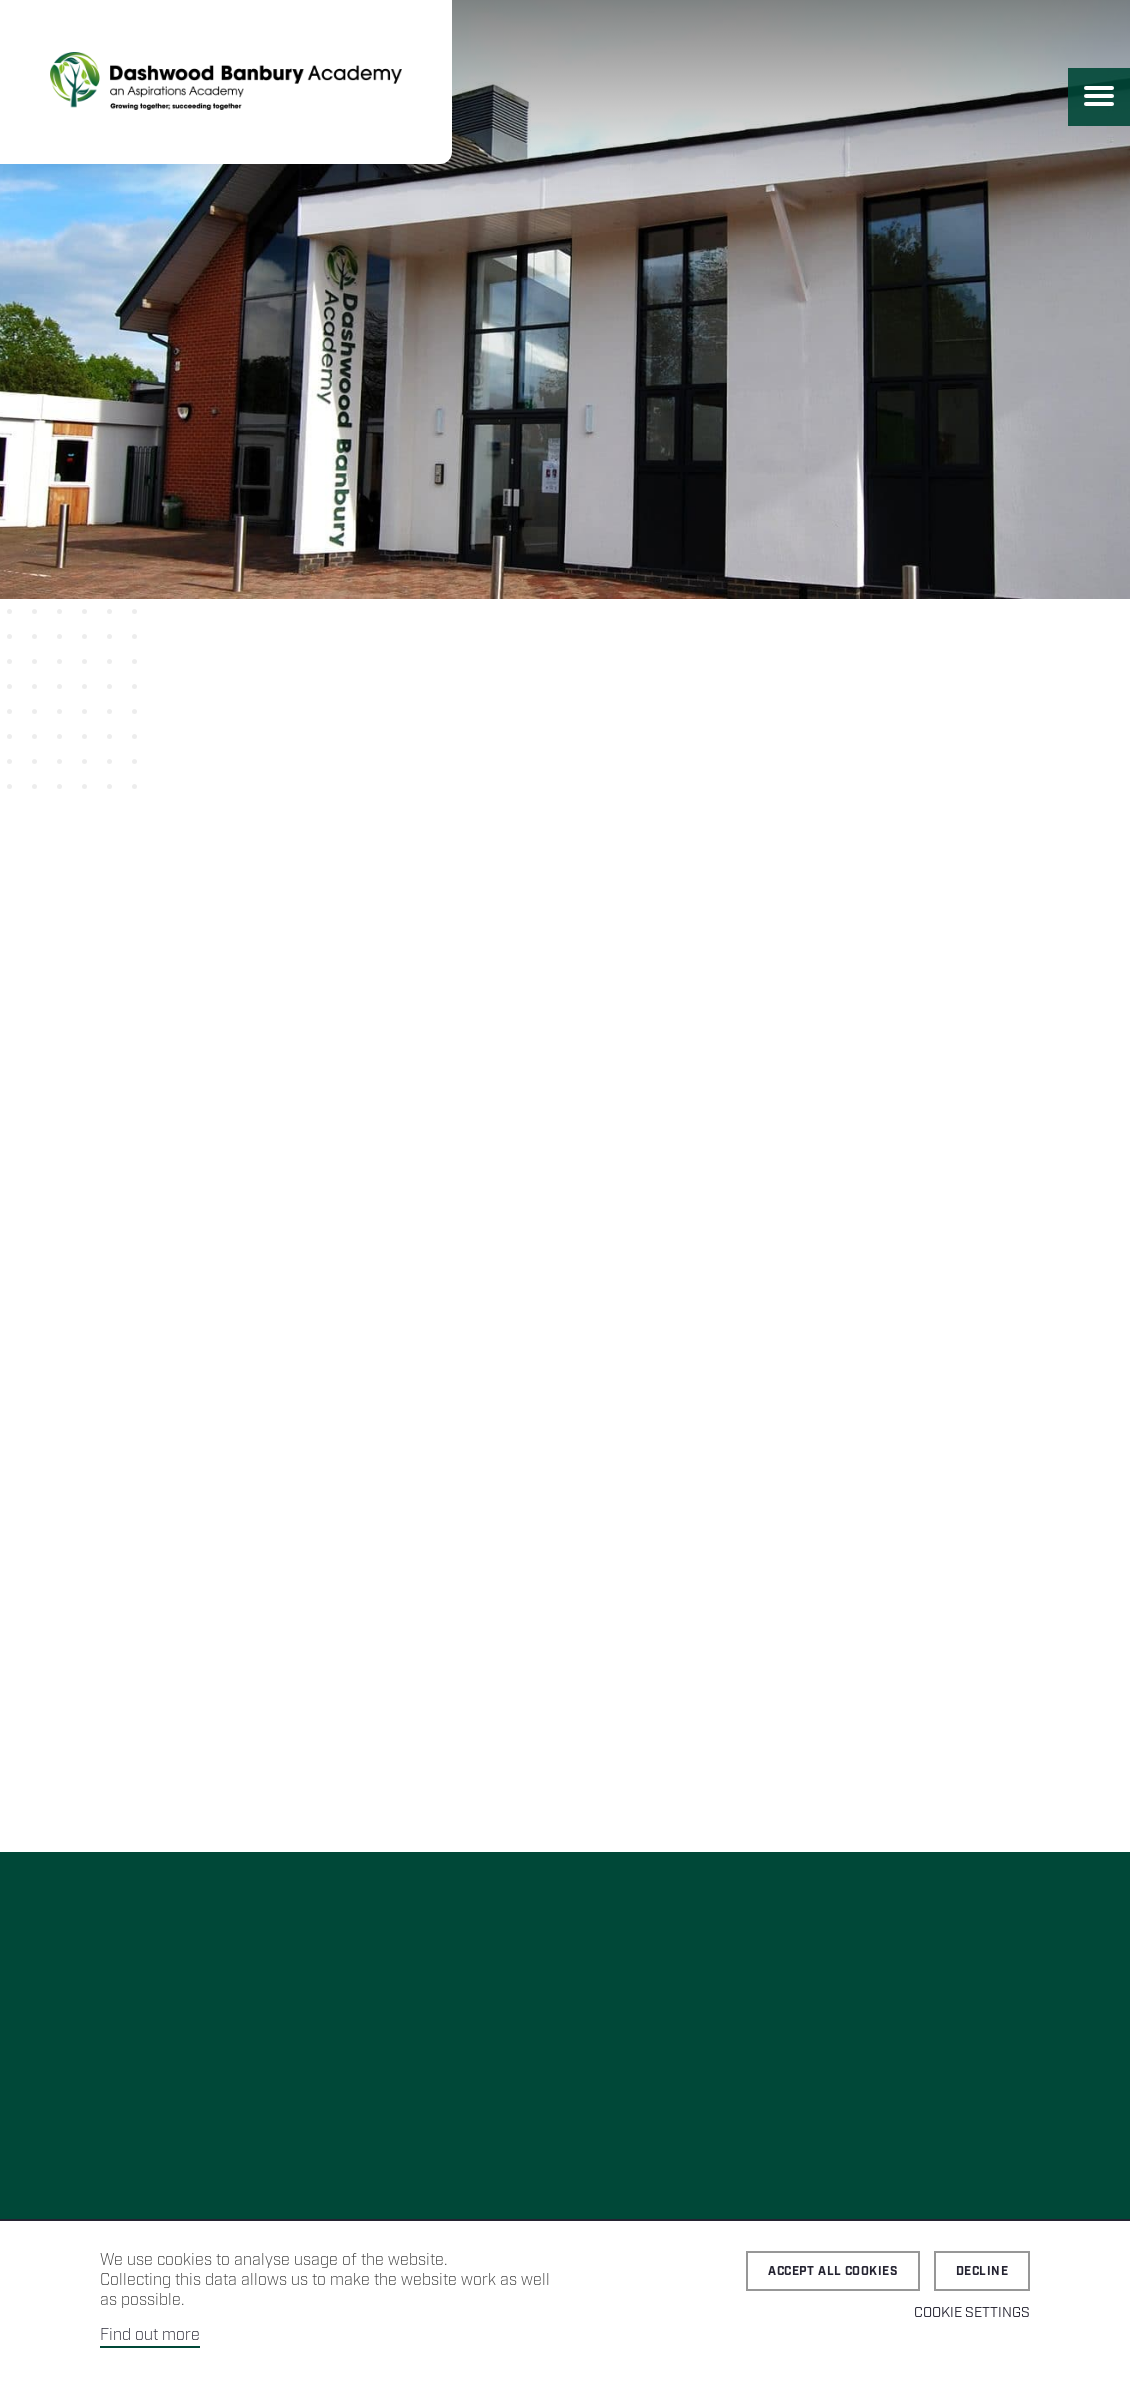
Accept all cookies (833, 2271)
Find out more (150, 2335)
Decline (982, 2271)
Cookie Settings (972, 2313)
